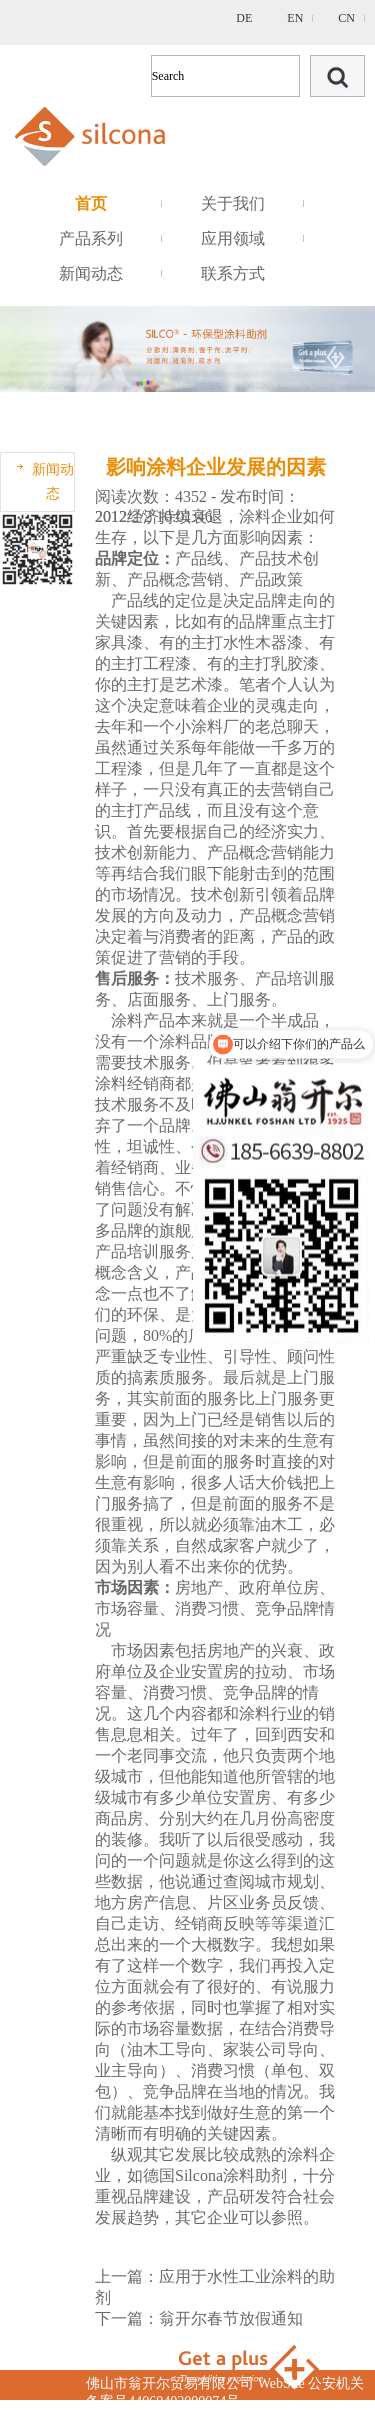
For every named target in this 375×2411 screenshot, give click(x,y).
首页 (91, 203)
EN (295, 18)
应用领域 (233, 238)
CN (346, 18)
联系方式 (233, 273)
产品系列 (91, 238)
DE (244, 18)
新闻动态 (91, 273)
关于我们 (233, 203)
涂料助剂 (255, 2175)
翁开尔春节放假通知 (231, 2318)
